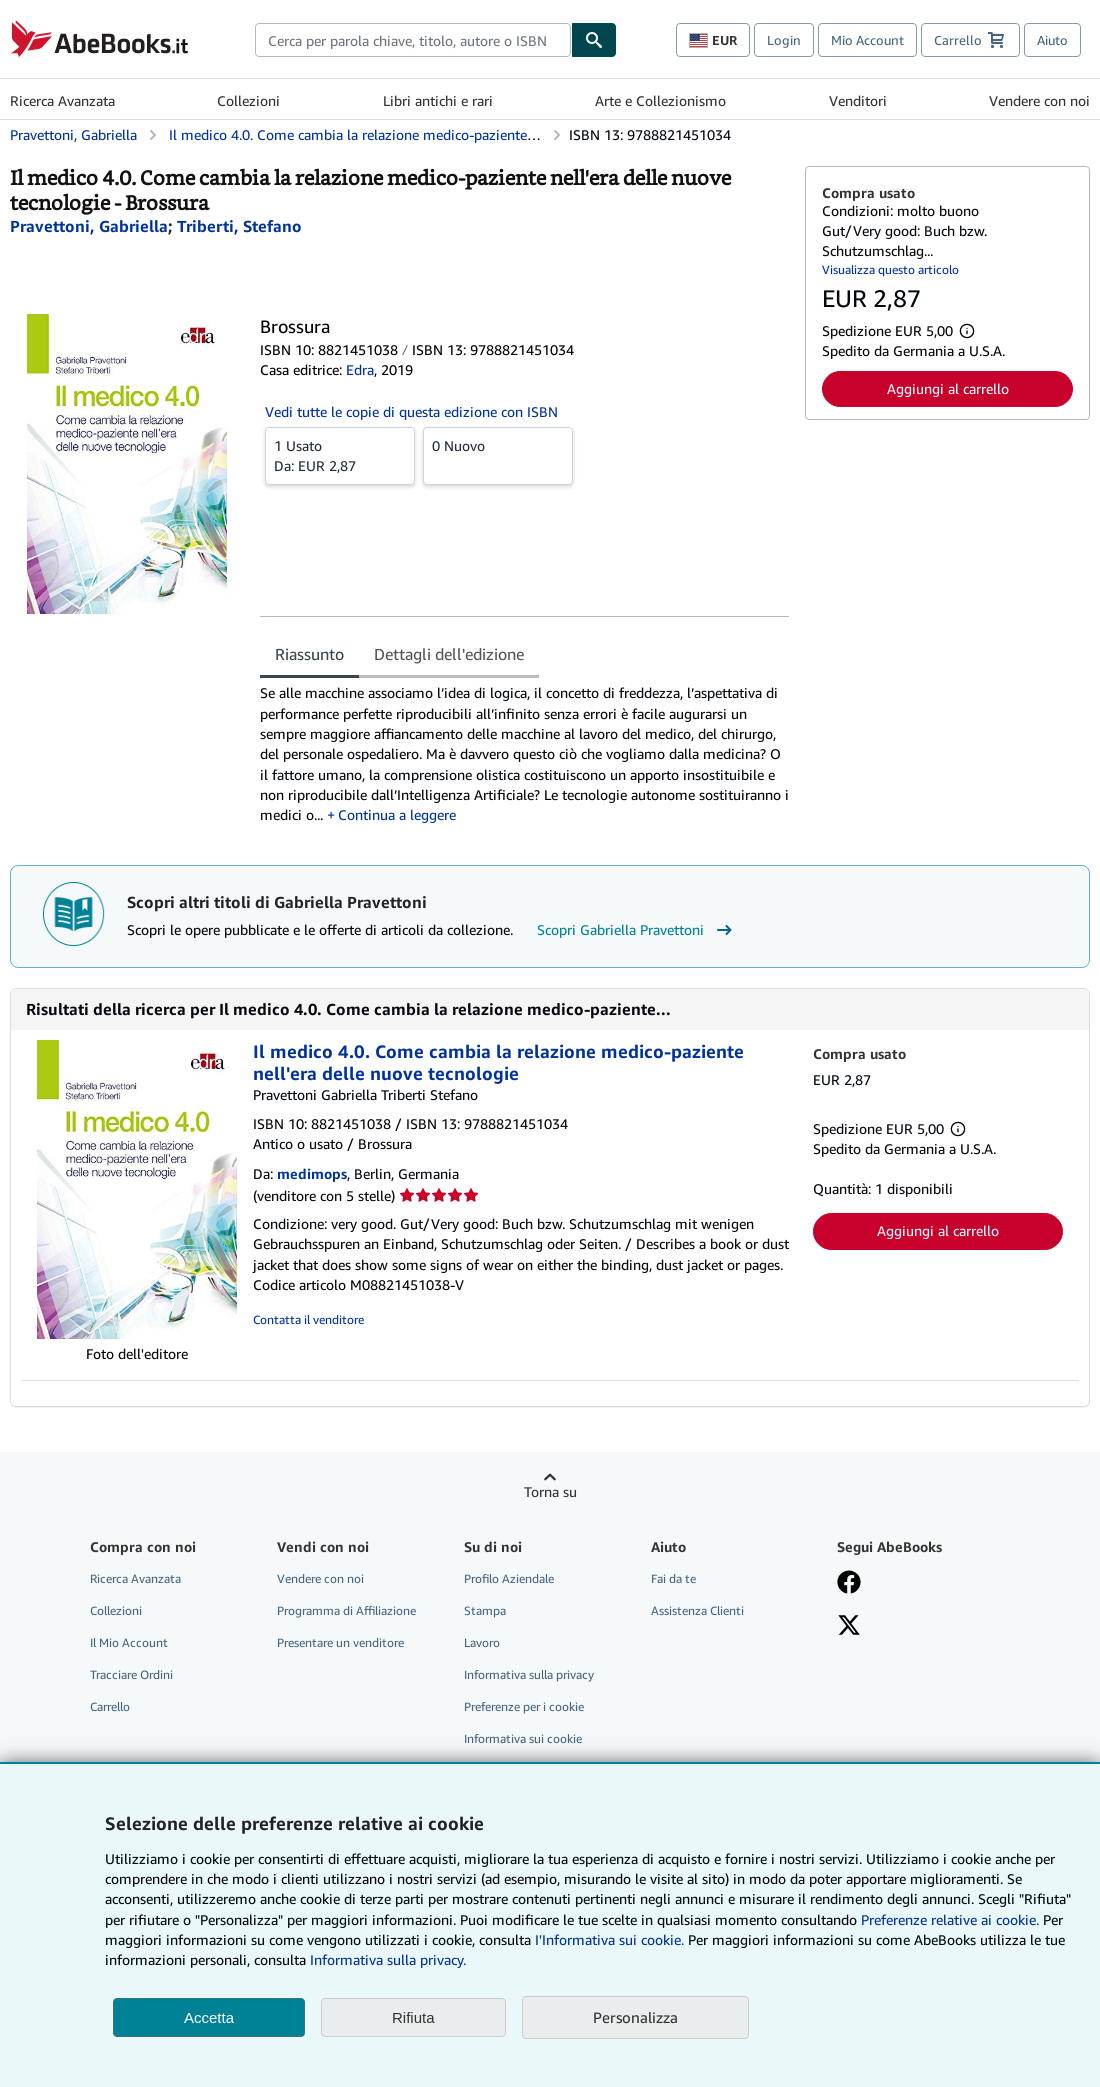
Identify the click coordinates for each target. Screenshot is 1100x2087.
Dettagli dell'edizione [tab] (449, 654)
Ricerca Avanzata (62, 100)
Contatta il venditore (308, 1319)
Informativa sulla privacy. (388, 1959)
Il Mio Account (129, 1642)
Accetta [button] (209, 2017)
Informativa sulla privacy (529, 1674)
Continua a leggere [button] (397, 814)
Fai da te (673, 1578)
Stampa (485, 1610)
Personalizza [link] (635, 2017)
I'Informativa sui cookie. (609, 1939)
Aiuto (1052, 40)
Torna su (550, 1491)
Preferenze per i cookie (524, 1706)
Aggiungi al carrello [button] (948, 388)
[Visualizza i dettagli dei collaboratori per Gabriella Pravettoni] (89, 226)
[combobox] (413, 40)
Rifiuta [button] (413, 2017)
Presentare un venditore (340, 1642)
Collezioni (248, 100)
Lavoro (482, 1642)
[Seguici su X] (849, 1627)
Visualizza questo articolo (890, 269)
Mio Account (867, 40)
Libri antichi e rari (438, 100)
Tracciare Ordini (131, 1674)
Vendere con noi (1039, 100)
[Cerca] (594, 40)
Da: (340, 455)
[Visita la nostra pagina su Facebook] (849, 1584)
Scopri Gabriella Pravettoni (637, 930)
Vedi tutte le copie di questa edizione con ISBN (411, 411)
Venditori (858, 100)
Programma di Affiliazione (346, 1610)
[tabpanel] (524, 754)
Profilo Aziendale (509, 1578)
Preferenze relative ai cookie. (950, 1919)
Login (784, 40)
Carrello (110, 1706)
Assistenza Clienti (697, 1610)
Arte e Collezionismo (660, 100)
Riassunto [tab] (309, 654)
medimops (312, 1173)
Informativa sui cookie (523, 1738)
